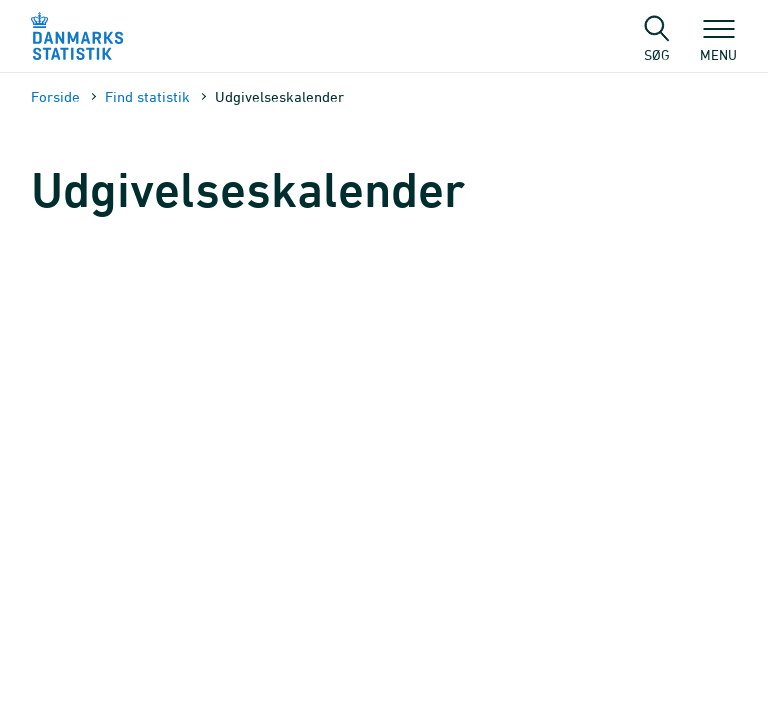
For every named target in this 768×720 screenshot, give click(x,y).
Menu (718, 45)
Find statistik (147, 96)
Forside (55, 96)
